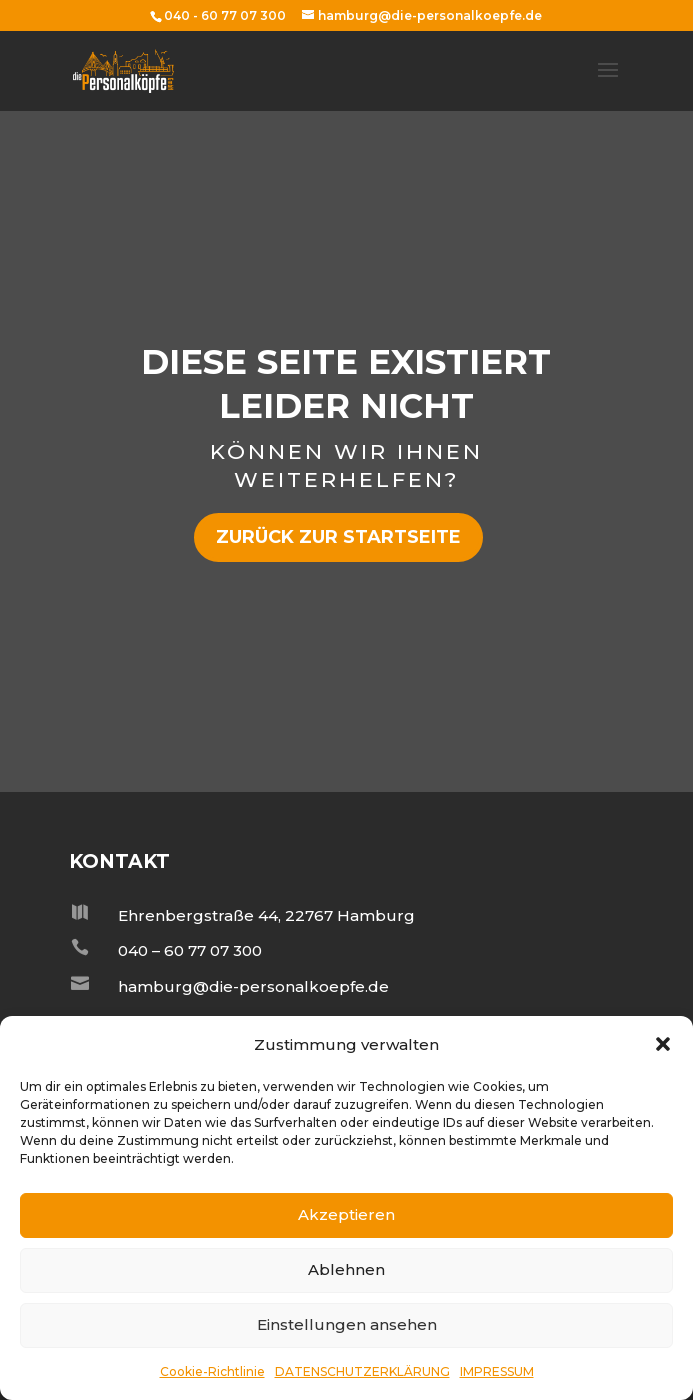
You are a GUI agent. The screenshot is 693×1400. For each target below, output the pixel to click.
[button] (663, 1044)
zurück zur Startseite (338, 537)
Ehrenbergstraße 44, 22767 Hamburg (266, 915)
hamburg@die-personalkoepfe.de (253, 986)
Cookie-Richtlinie (212, 1371)
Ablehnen (346, 1269)
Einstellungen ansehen (347, 1324)
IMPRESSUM (497, 1371)
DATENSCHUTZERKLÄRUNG (362, 1371)
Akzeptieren (346, 1214)
